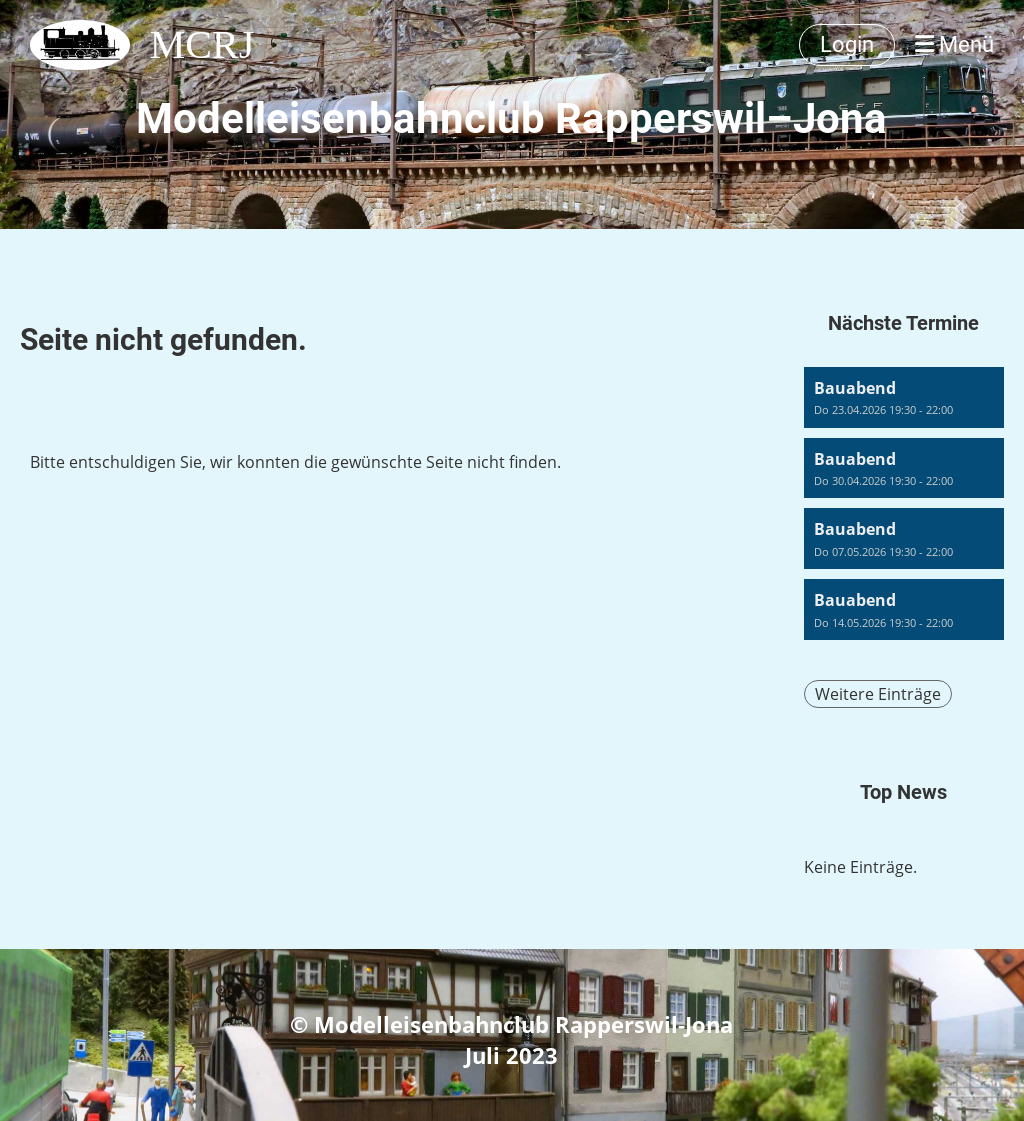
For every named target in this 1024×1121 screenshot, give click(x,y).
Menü (954, 44)
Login (847, 44)
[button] (904, 397)
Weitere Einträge (878, 694)
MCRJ (202, 44)
